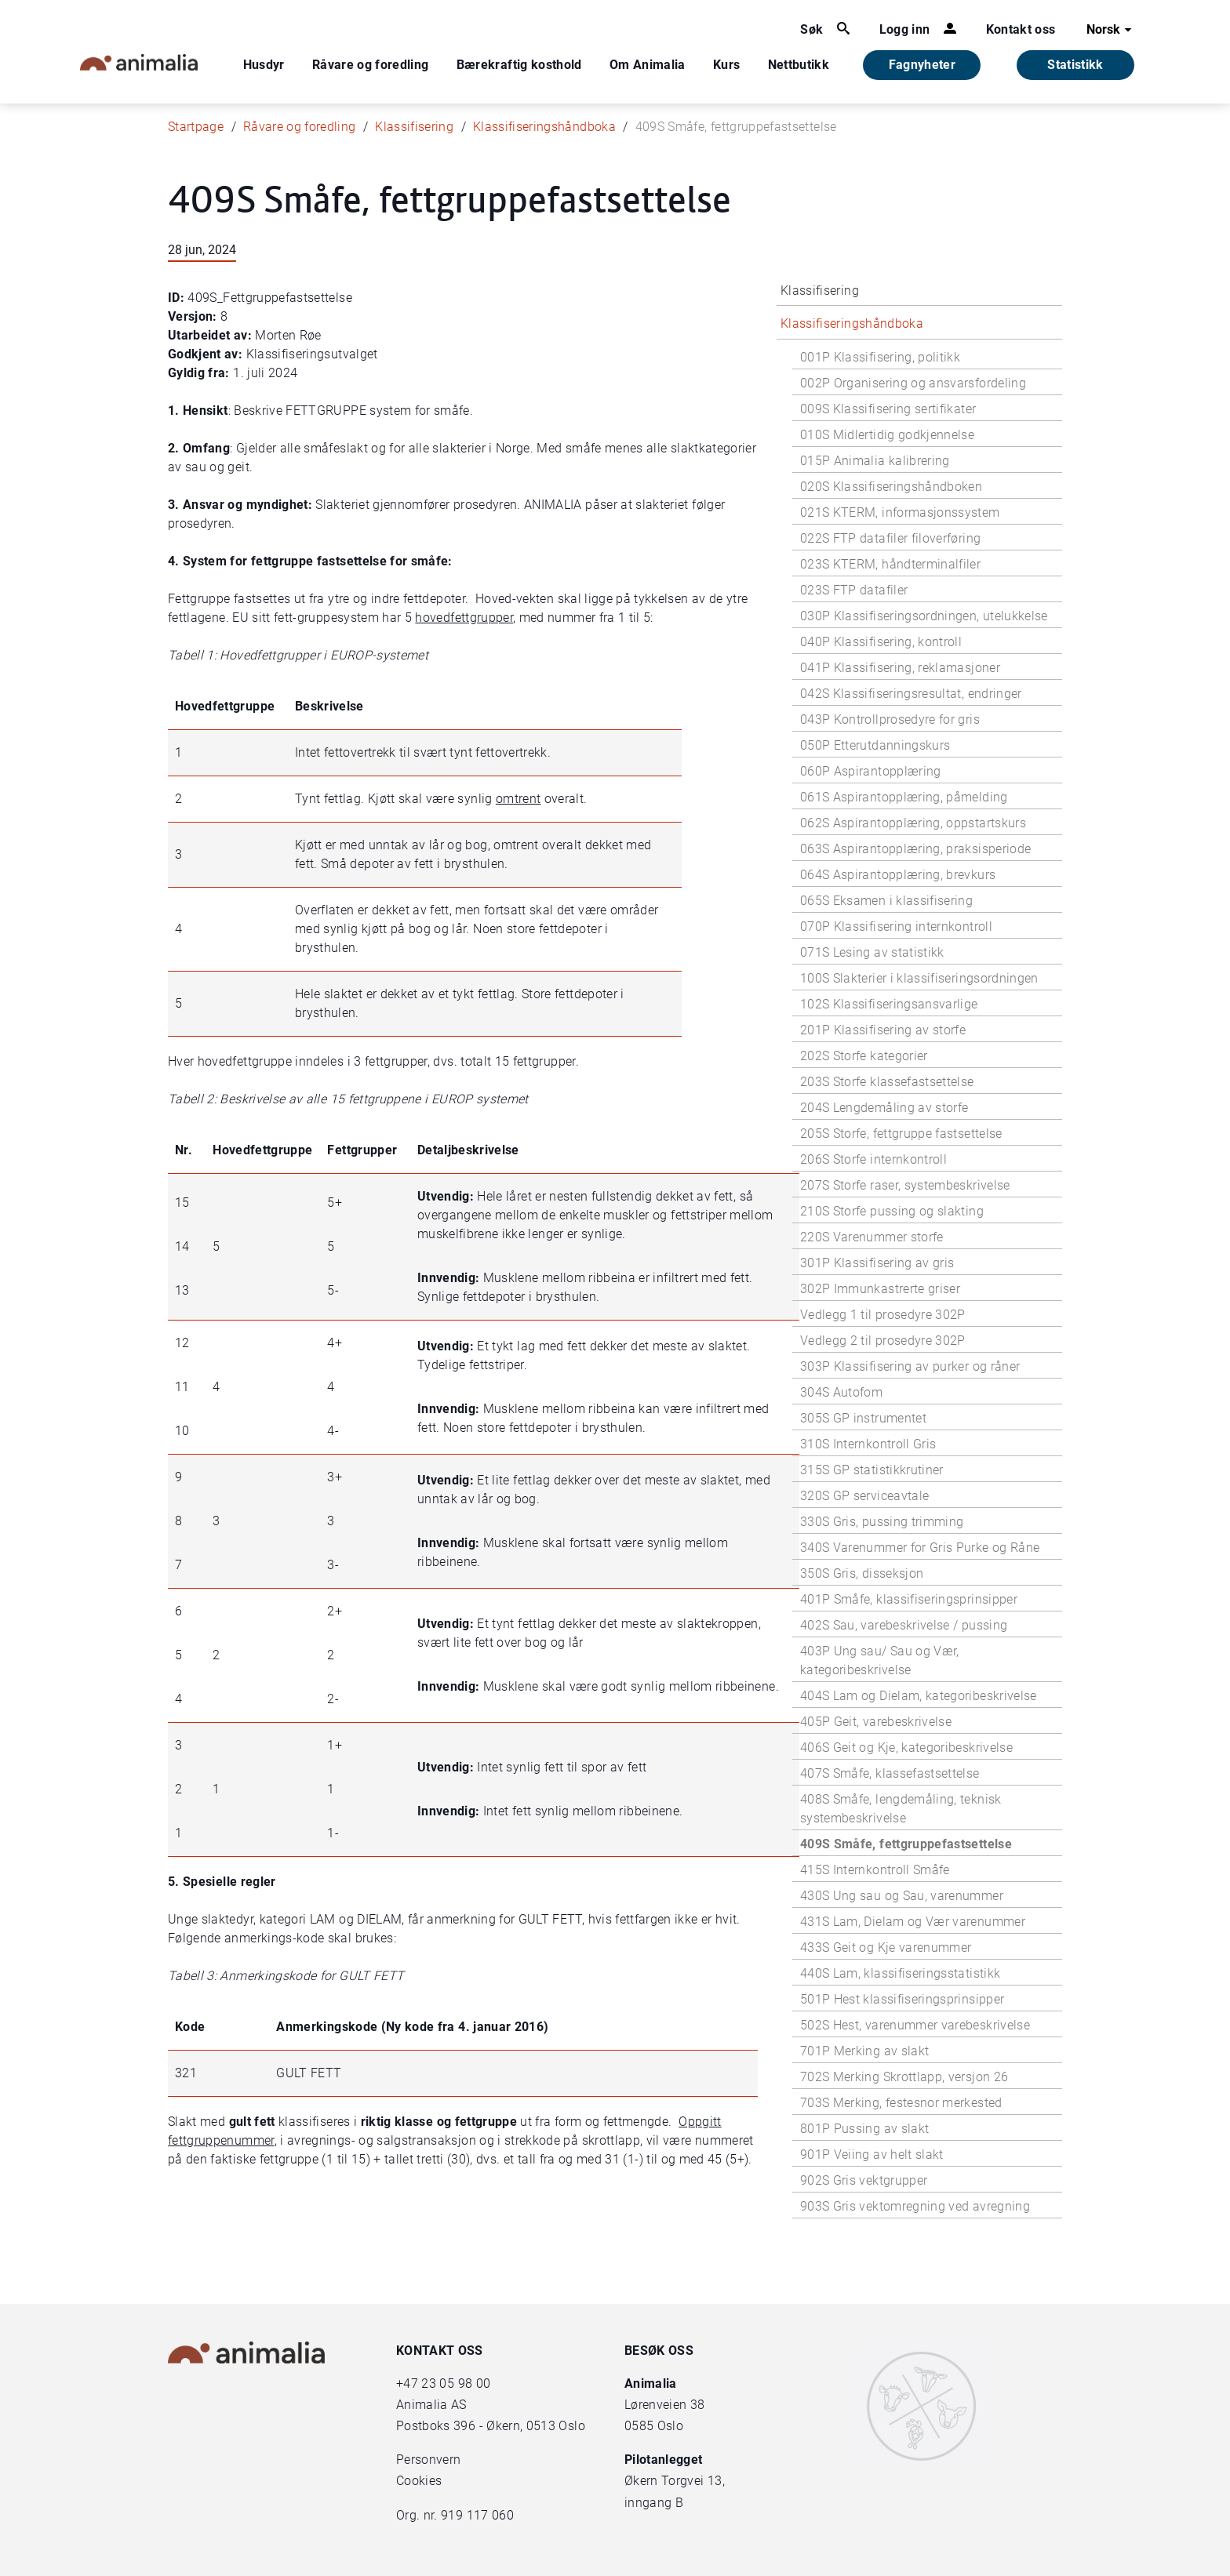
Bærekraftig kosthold (519, 64)
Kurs (726, 64)
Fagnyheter (922, 64)
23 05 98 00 (455, 2383)
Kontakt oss (1021, 29)
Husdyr (264, 64)
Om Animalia (648, 64)
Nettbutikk (799, 64)
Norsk (1111, 30)
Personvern (428, 2459)
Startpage (196, 126)
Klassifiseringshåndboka (544, 126)
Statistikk (1075, 64)
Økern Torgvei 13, (676, 2480)
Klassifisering (414, 126)
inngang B (653, 2502)
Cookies (419, 2480)
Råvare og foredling (370, 64)
